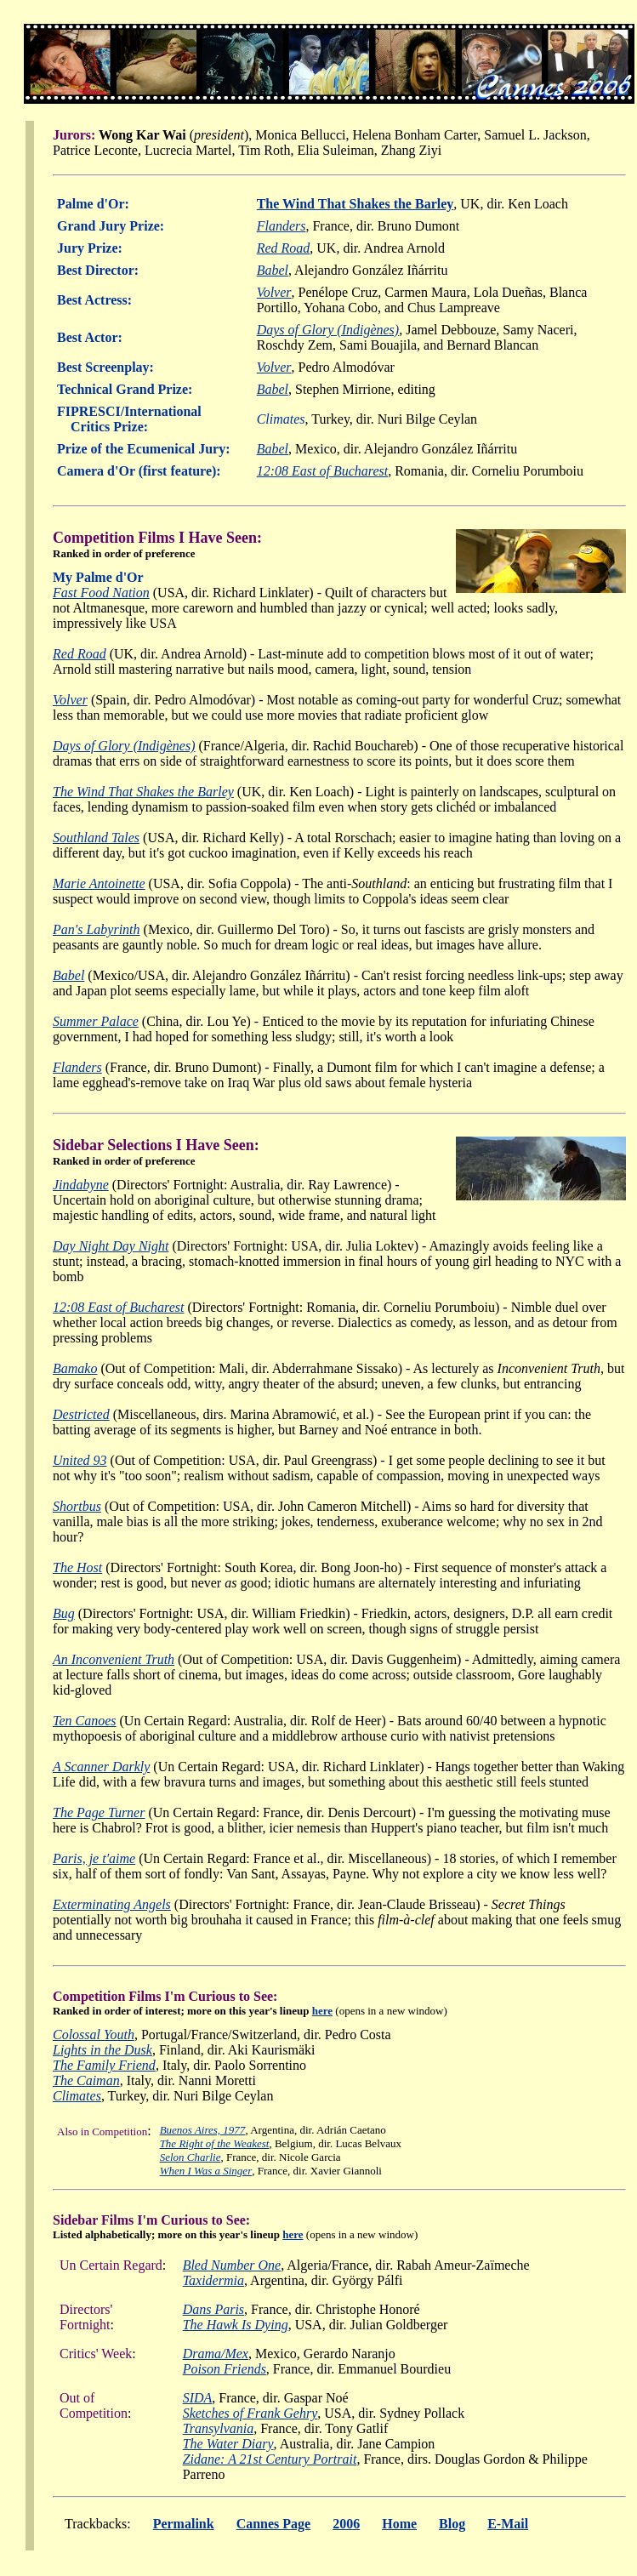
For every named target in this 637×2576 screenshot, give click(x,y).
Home (399, 2523)
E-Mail (507, 2523)
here (322, 2010)
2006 (346, 2523)
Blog (452, 2523)
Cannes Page (273, 2523)
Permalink (183, 2523)
